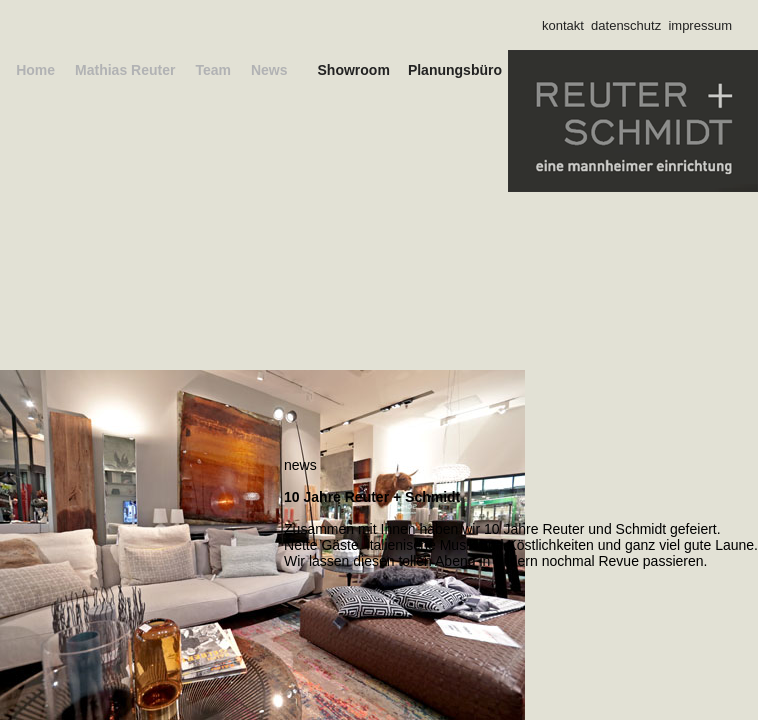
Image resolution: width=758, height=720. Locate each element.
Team (197, 70)
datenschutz (626, 25)
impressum (700, 25)
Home (19, 70)
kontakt (563, 25)
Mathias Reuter (109, 70)
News (38, 86)
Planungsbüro (440, 70)
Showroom (302, 70)
